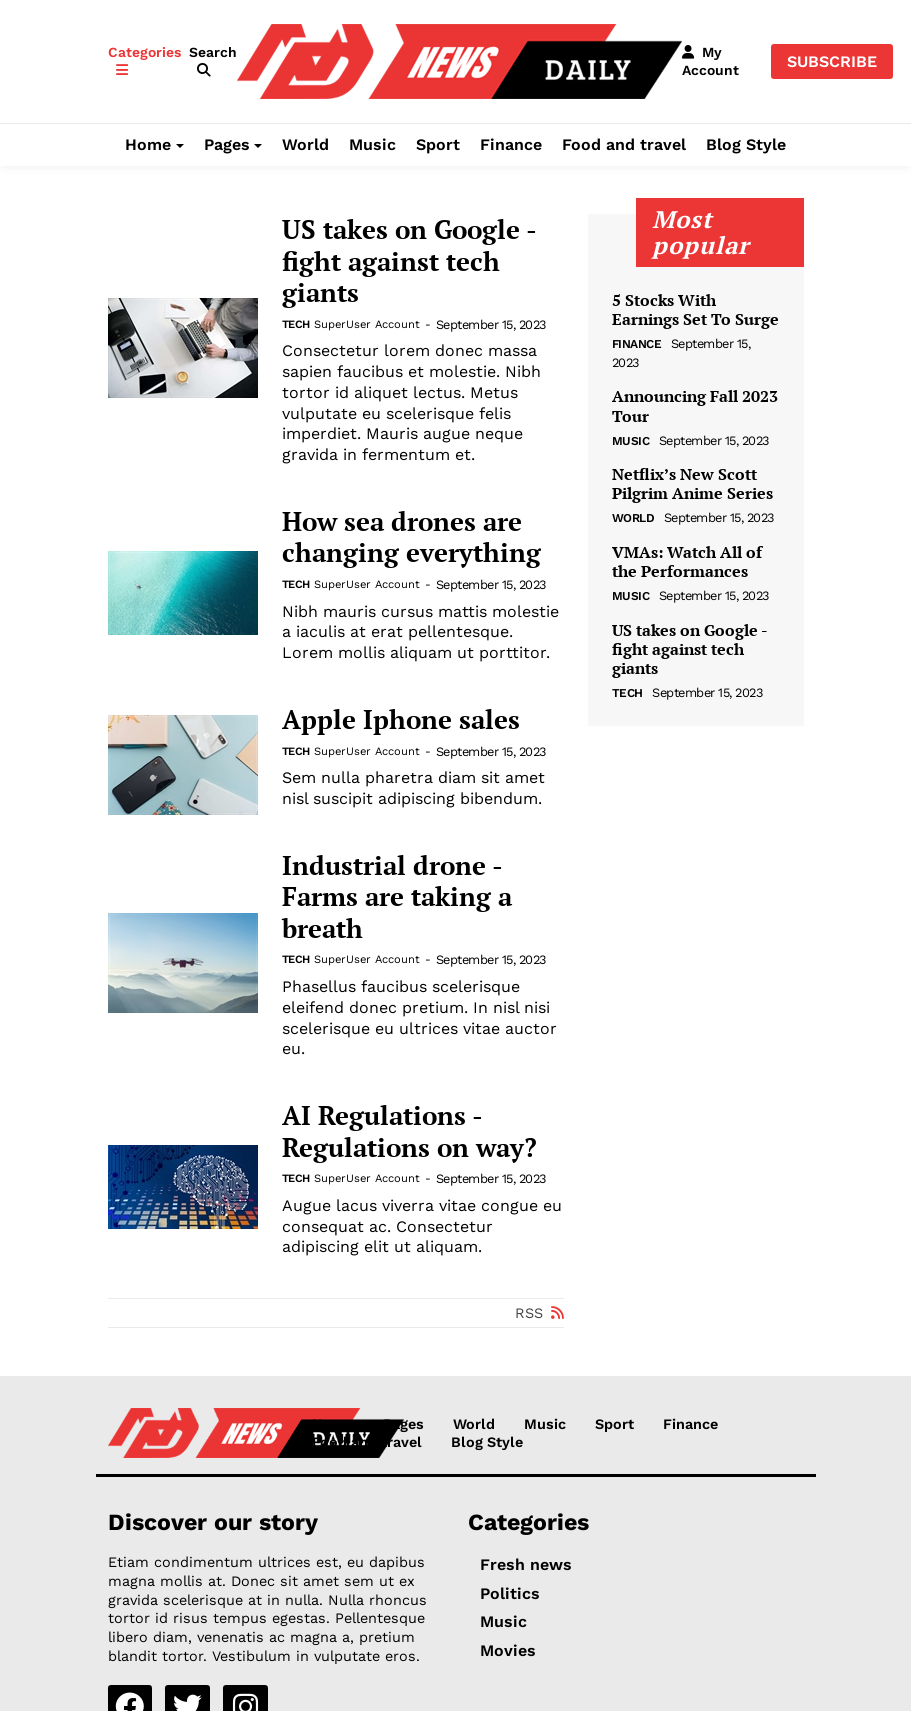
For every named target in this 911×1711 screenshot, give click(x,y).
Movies (508, 1650)
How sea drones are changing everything (411, 537)
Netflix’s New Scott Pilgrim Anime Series (692, 484)
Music (372, 144)
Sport (438, 144)
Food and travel (624, 144)
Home (148, 144)
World (305, 144)
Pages (227, 144)
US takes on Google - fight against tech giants (409, 261)
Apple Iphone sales (401, 720)
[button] (213, 61)
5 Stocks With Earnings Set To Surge (695, 310)
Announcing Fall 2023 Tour (695, 406)
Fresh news (526, 1564)
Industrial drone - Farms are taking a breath (397, 897)
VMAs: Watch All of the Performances (687, 562)
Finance (511, 144)
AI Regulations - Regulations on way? (409, 1131)
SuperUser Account (367, 324)
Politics (510, 1593)
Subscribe (832, 61)
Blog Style (746, 144)
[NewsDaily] (459, 60)
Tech (296, 324)
